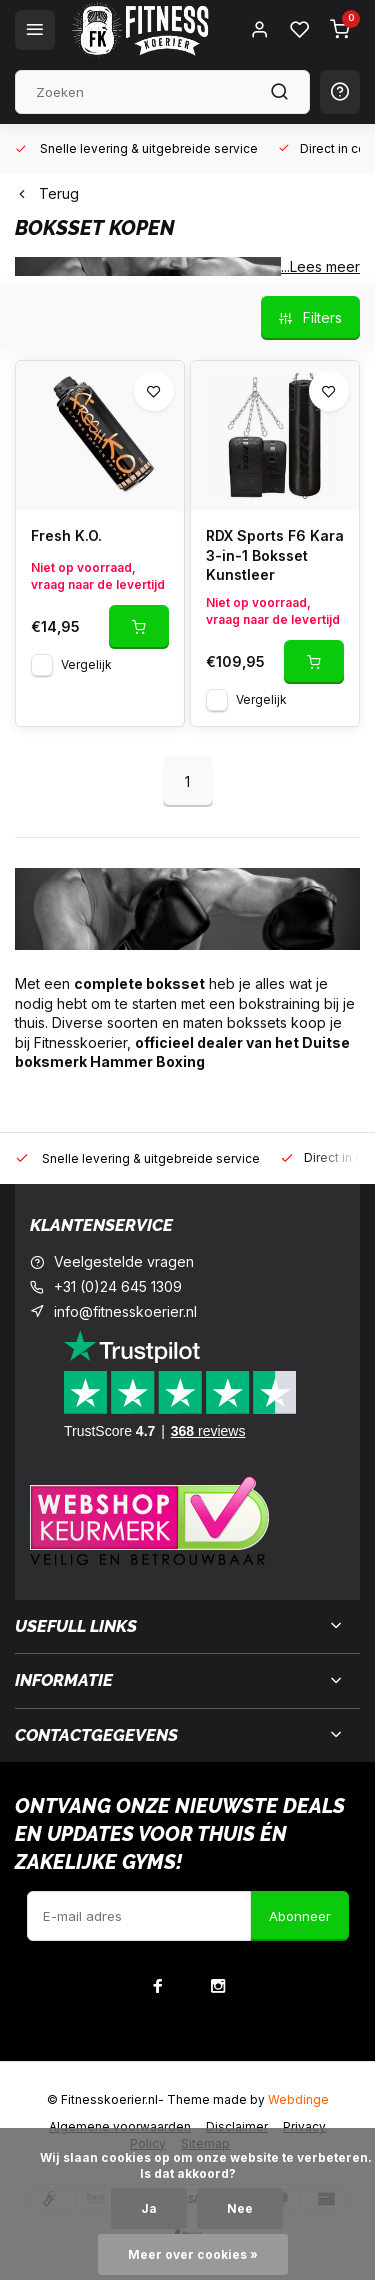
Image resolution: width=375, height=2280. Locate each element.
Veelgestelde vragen (124, 1261)
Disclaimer (237, 2126)
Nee (240, 2208)
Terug (47, 193)
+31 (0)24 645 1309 (118, 1286)
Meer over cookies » (193, 2254)
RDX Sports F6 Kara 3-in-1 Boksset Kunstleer (275, 555)
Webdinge (298, 2099)
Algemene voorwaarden (120, 2126)
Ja (149, 2208)
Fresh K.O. (66, 535)
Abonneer (300, 1916)
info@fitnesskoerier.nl (125, 1311)
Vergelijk (86, 664)
